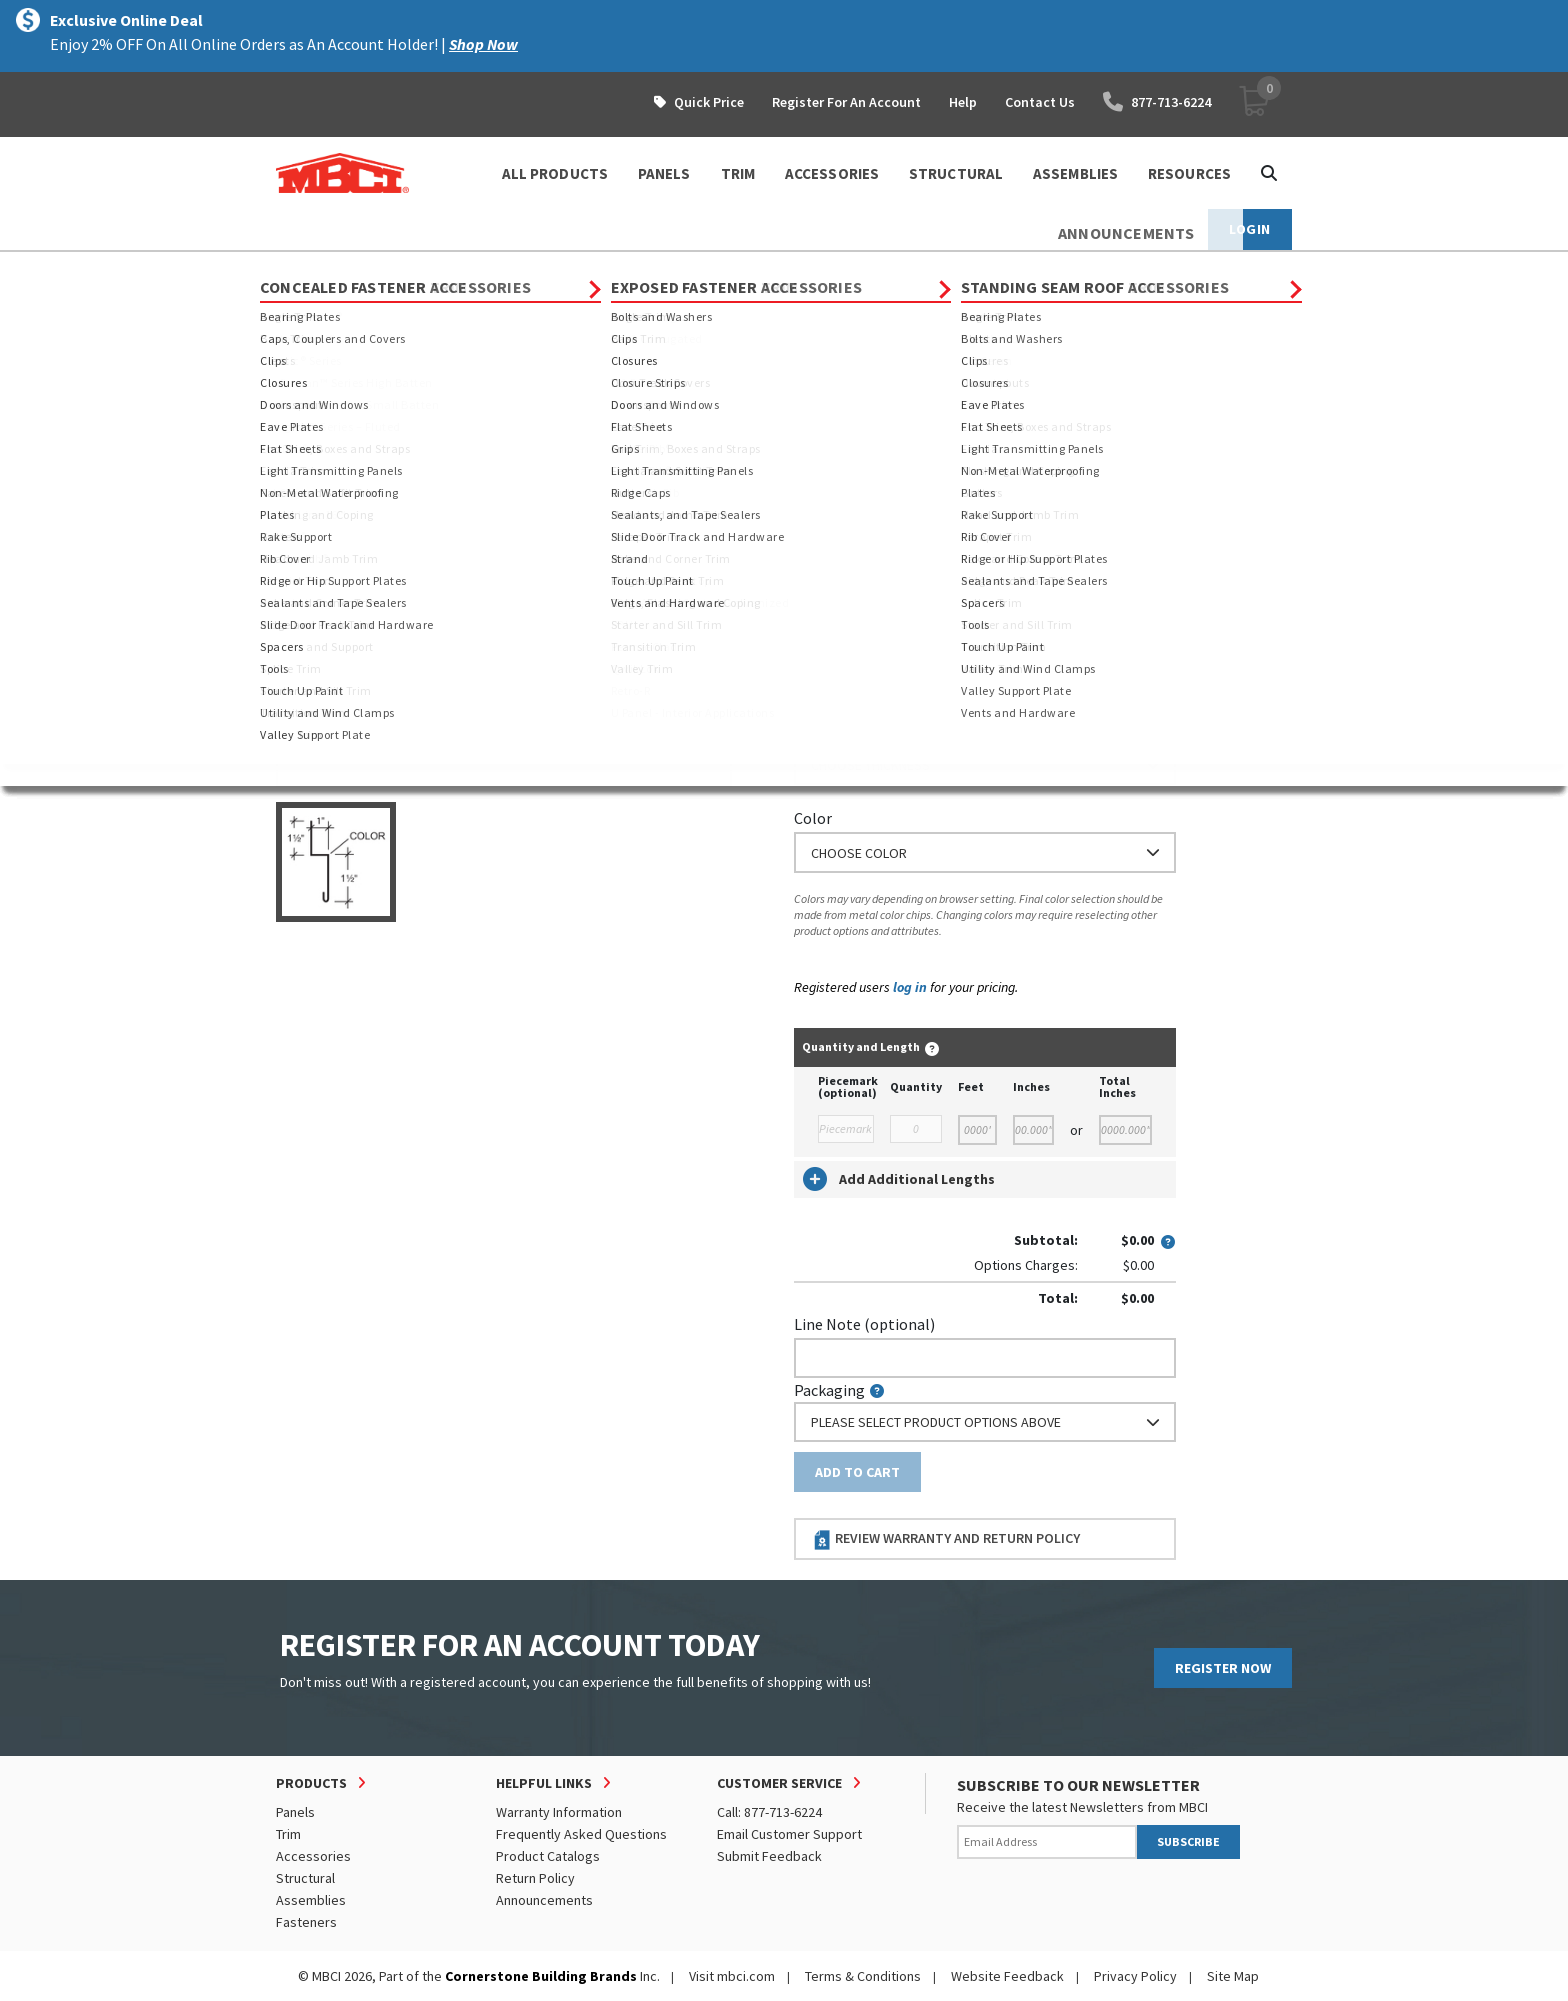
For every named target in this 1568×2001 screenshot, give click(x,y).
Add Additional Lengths (899, 1179)
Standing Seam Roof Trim (548, 270)
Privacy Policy (1135, 1976)
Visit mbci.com (732, 1976)
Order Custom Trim (872, 412)
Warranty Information (559, 1812)
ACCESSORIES (832, 173)
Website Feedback (1007, 1976)
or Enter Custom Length (878, 563)
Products (362, 270)
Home (293, 270)
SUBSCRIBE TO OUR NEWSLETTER (1078, 1785)
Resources (1189, 173)
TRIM (738, 173)
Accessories (313, 1856)
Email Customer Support (789, 1834)
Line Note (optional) (864, 1324)
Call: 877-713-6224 (769, 1812)
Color (813, 818)
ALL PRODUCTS (555, 173)
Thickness (828, 731)
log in (910, 987)
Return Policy (535, 1878)
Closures (678, 270)
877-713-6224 (1157, 102)
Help (963, 102)
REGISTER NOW (1223, 1668)
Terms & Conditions (863, 1976)
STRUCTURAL (956, 173)
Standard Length (851, 452)
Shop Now (483, 44)
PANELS (664, 173)
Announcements (544, 1900)
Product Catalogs (548, 1856)
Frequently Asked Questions (581, 1834)
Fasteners (306, 1922)
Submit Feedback (769, 1856)
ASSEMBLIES (1075, 173)
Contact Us (1040, 102)
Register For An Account (846, 102)
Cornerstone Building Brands (541, 1976)
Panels (295, 1812)
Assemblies (311, 1900)
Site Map (1233, 1976)
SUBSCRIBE (1188, 1841)
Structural (305, 1878)
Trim (431, 270)
